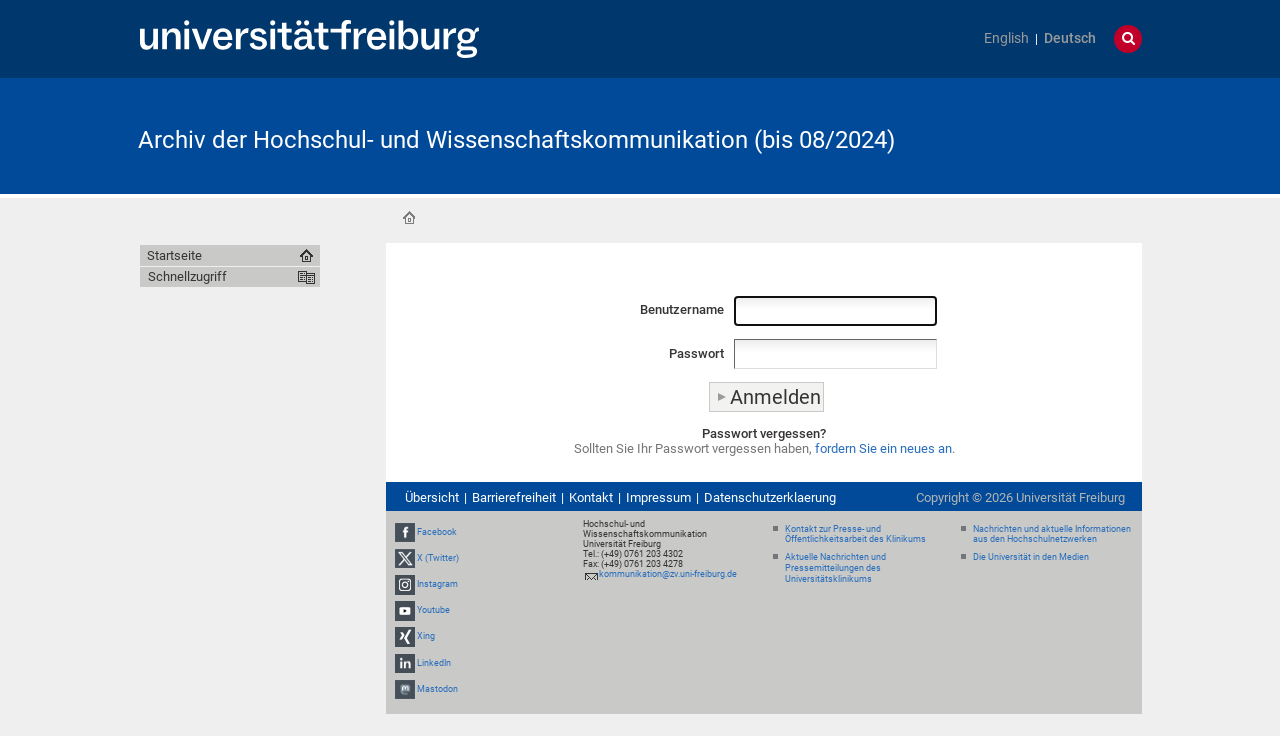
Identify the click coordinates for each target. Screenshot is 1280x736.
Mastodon (437, 689)
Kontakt (591, 497)
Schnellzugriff (187, 276)
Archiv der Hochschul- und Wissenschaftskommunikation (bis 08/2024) (516, 140)
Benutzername (682, 309)
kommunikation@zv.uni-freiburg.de (668, 574)
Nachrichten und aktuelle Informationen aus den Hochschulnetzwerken (1052, 534)
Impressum (658, 497)
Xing (426, 637)
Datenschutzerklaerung (770, 497)
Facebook (437, 532)
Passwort (696, 353)
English (1006, 38)
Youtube (433, 610)
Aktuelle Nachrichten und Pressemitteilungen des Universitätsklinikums (835, 568)
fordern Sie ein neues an (883, 448)
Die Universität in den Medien (1031, 557)
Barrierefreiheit (514, 497)
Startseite (409, 218)
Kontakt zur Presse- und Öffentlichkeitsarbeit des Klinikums (855, 534)
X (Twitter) (438, 558)
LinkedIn (434, 663)
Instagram (437, 584)
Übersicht (432, 497)
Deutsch (1070, 38)
